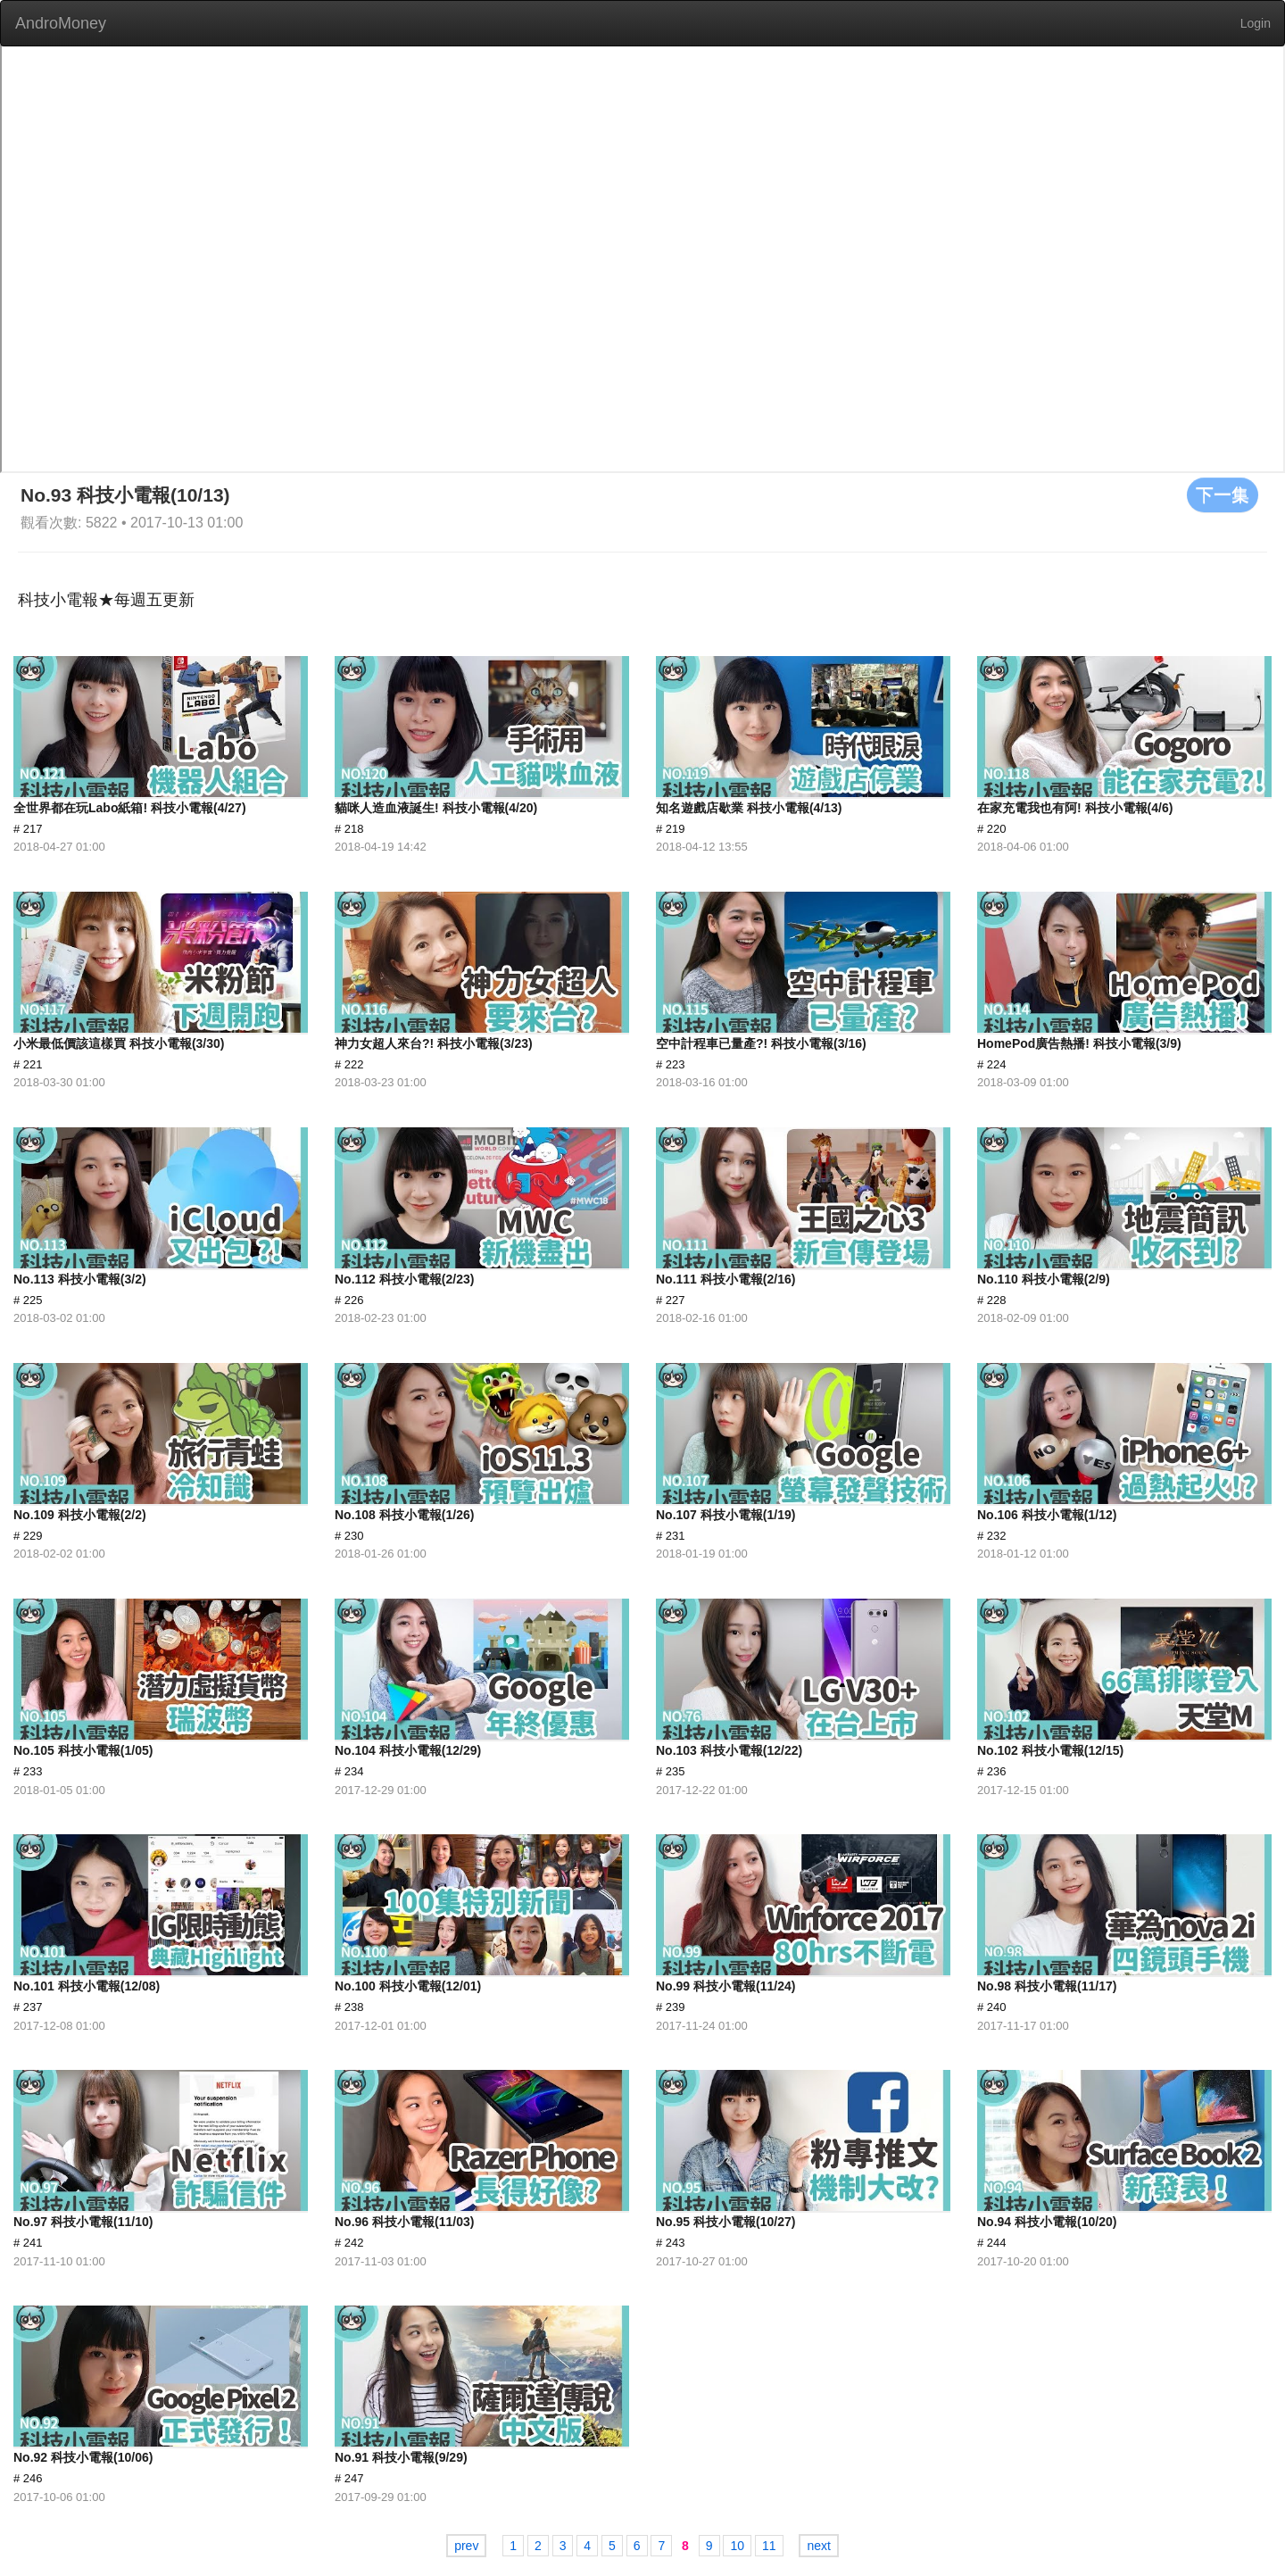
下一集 (1222, 494)
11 (769, 2546)
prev (466, 2546)
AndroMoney (60, 23)
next (818, 2546)
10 (737, 2546)
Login (1255, 23)
